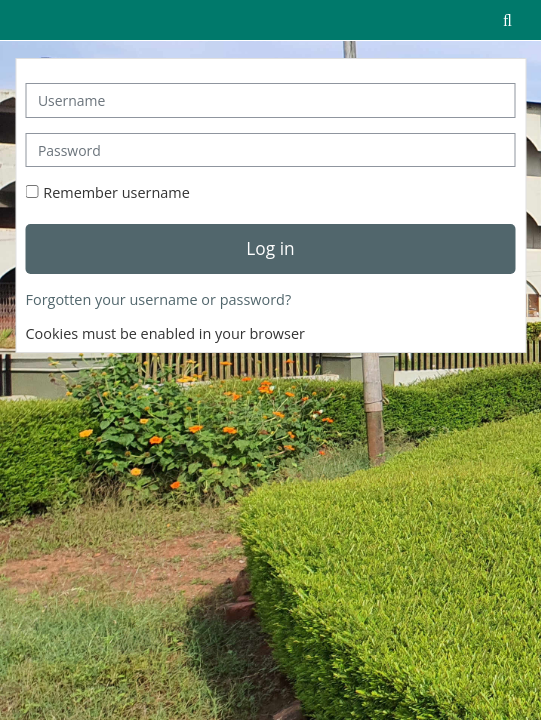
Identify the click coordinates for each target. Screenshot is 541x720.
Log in (270, 248)
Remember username (116, 192)
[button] (507, 20)
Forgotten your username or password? (159, 299)
